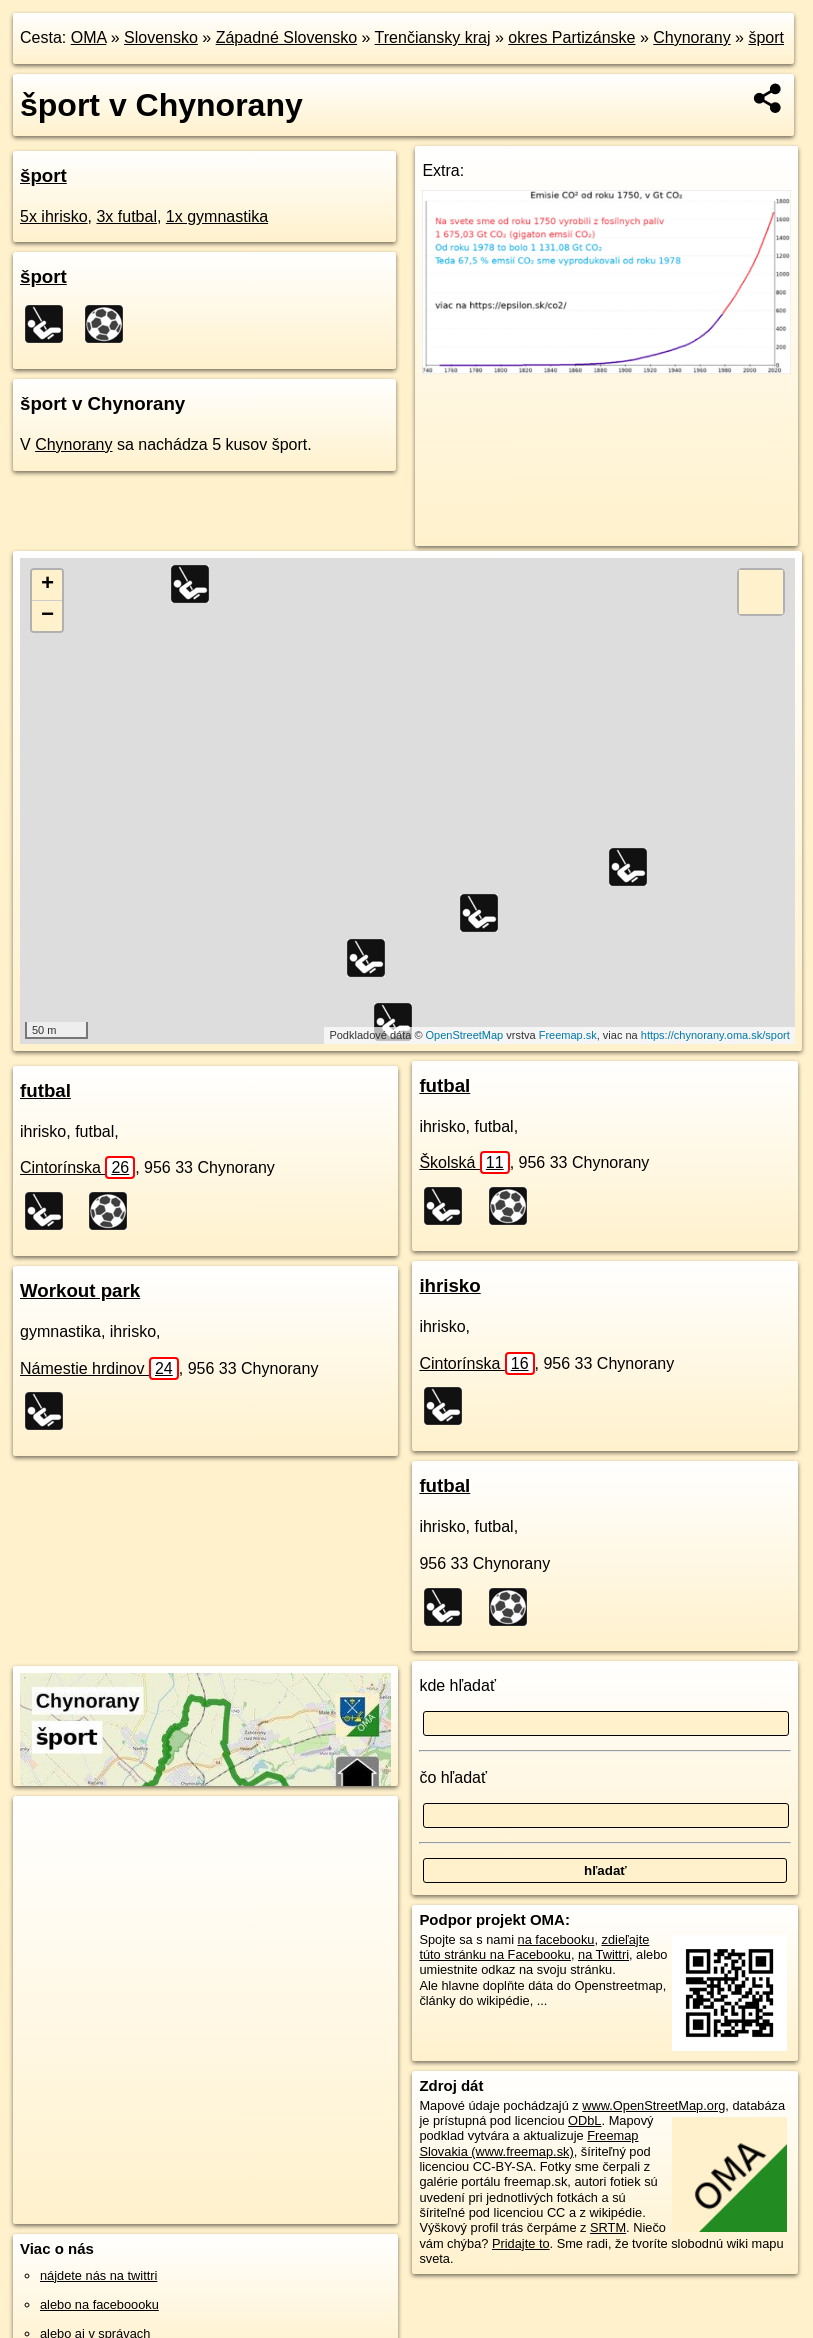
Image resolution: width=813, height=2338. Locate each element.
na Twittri (603, 1954)
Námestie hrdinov (99, 1368)
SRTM (608, 2227)
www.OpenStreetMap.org (653, 2105)
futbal (45, 1090)
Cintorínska (77, 1167)
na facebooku (556, 1939)
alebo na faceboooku (99, 2304)
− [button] (47, 616)
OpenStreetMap (465, 1035)
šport (766, 37)
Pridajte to (521, 2243)
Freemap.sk (568, 1035)
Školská (464, 1162)
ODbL (584, 2120)
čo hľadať (453, 1777)
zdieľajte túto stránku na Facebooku (534, 1947)
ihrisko (449, 1285)
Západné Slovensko (286, 37)
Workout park (80, 1290)
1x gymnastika (217, 216)
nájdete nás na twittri (98, 2275)
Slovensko (161, 37)
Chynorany (691, 37)
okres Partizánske (571, 37)
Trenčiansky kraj (433, 37)
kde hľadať (457, 1685)
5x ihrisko (54, 216)
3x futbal (126, 216)
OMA (89, 37)
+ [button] (47, 585)
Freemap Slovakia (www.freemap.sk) (528, 2143)
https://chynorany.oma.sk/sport (715, 1035)
